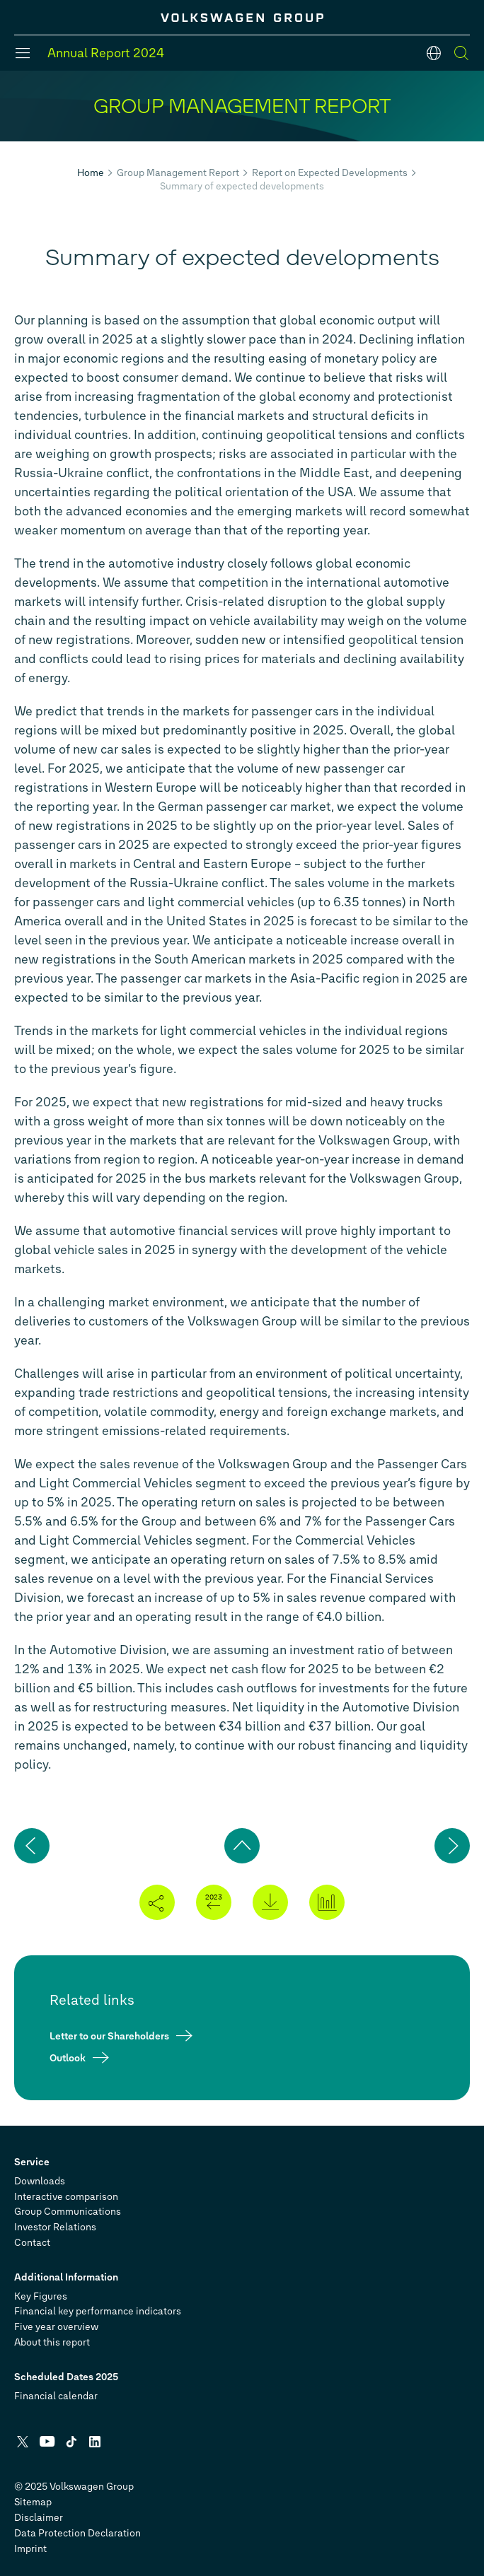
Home (90, 173)
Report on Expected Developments (330, 173)
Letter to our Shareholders (109, 2036)
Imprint (30, 2549)
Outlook (68, 2057)
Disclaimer (38, 2518)
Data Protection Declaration (77, 2533)
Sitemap (33, 2502)
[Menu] (22, 53)
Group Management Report (178, 173)
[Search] (461, 53)
